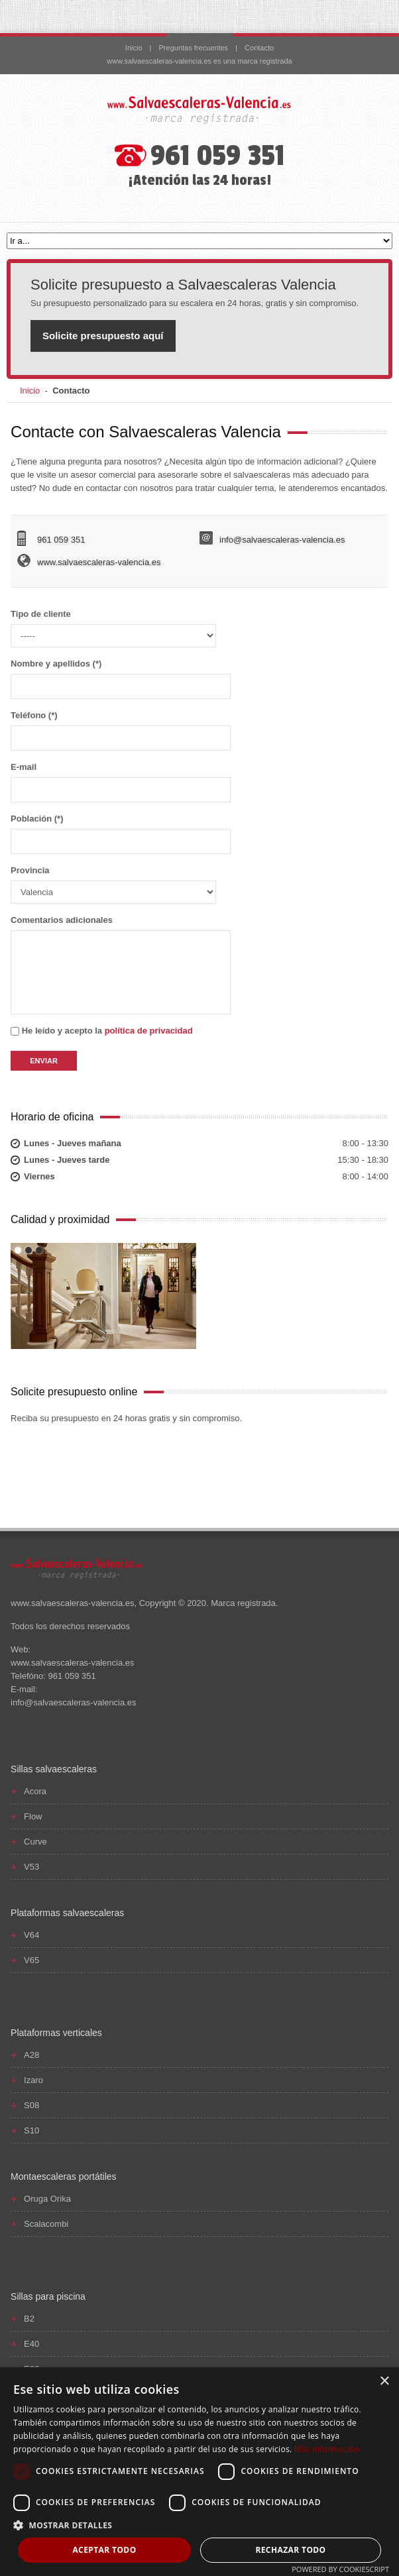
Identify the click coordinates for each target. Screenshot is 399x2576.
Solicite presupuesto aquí (103, 335)
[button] (199, 2525)
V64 (31, 1935)
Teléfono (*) (121, 730)
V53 (31, 1867)
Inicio (133, 48)
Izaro (33, 2080)
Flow (33, 1816)
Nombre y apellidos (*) (121, 679)
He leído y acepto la (102, 1031)
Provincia (113, 884)
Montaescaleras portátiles (64, 2176)
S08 (31, 2105)
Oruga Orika (47, 2199)
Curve (35, 1842)
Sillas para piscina (48, 2296)
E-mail (121, 782)
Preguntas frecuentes (194, 48)
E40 (31, 2344)
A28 (31, 2055)
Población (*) (121, 834)
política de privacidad (149, 1031)
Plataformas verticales (56, 2032)
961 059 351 (217, 156)
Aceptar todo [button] (104, 2549)
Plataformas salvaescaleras (67, 1912)
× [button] (384, 2382)
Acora (35, 1791)
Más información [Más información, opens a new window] (326, 2449)
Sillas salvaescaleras (54, 1769)
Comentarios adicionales (121, 964)
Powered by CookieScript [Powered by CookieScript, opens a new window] (340, 2569)
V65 (31, 1960)
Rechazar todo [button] (290, 2549)
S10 (31, 2130)
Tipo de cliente (113, 628)
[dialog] (199, 2471)
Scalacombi (46, 2224)
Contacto (259, 48)
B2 (29, 2319)
